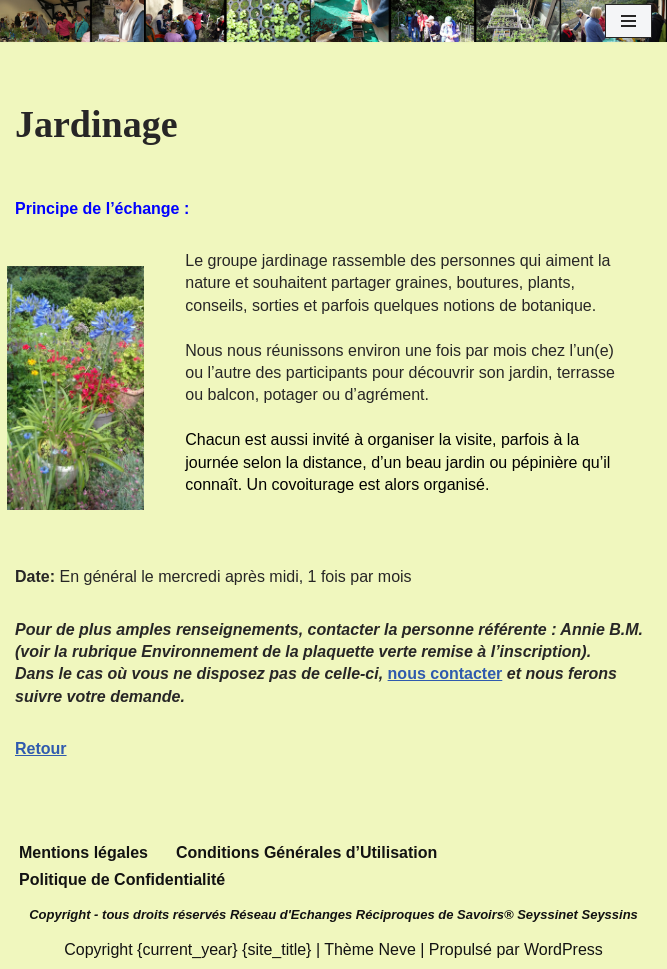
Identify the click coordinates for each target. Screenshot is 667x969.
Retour (41, 748)
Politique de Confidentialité (122, 879)
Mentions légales (83, 852)
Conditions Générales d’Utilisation (306, 852)
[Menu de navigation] (628, 21)
